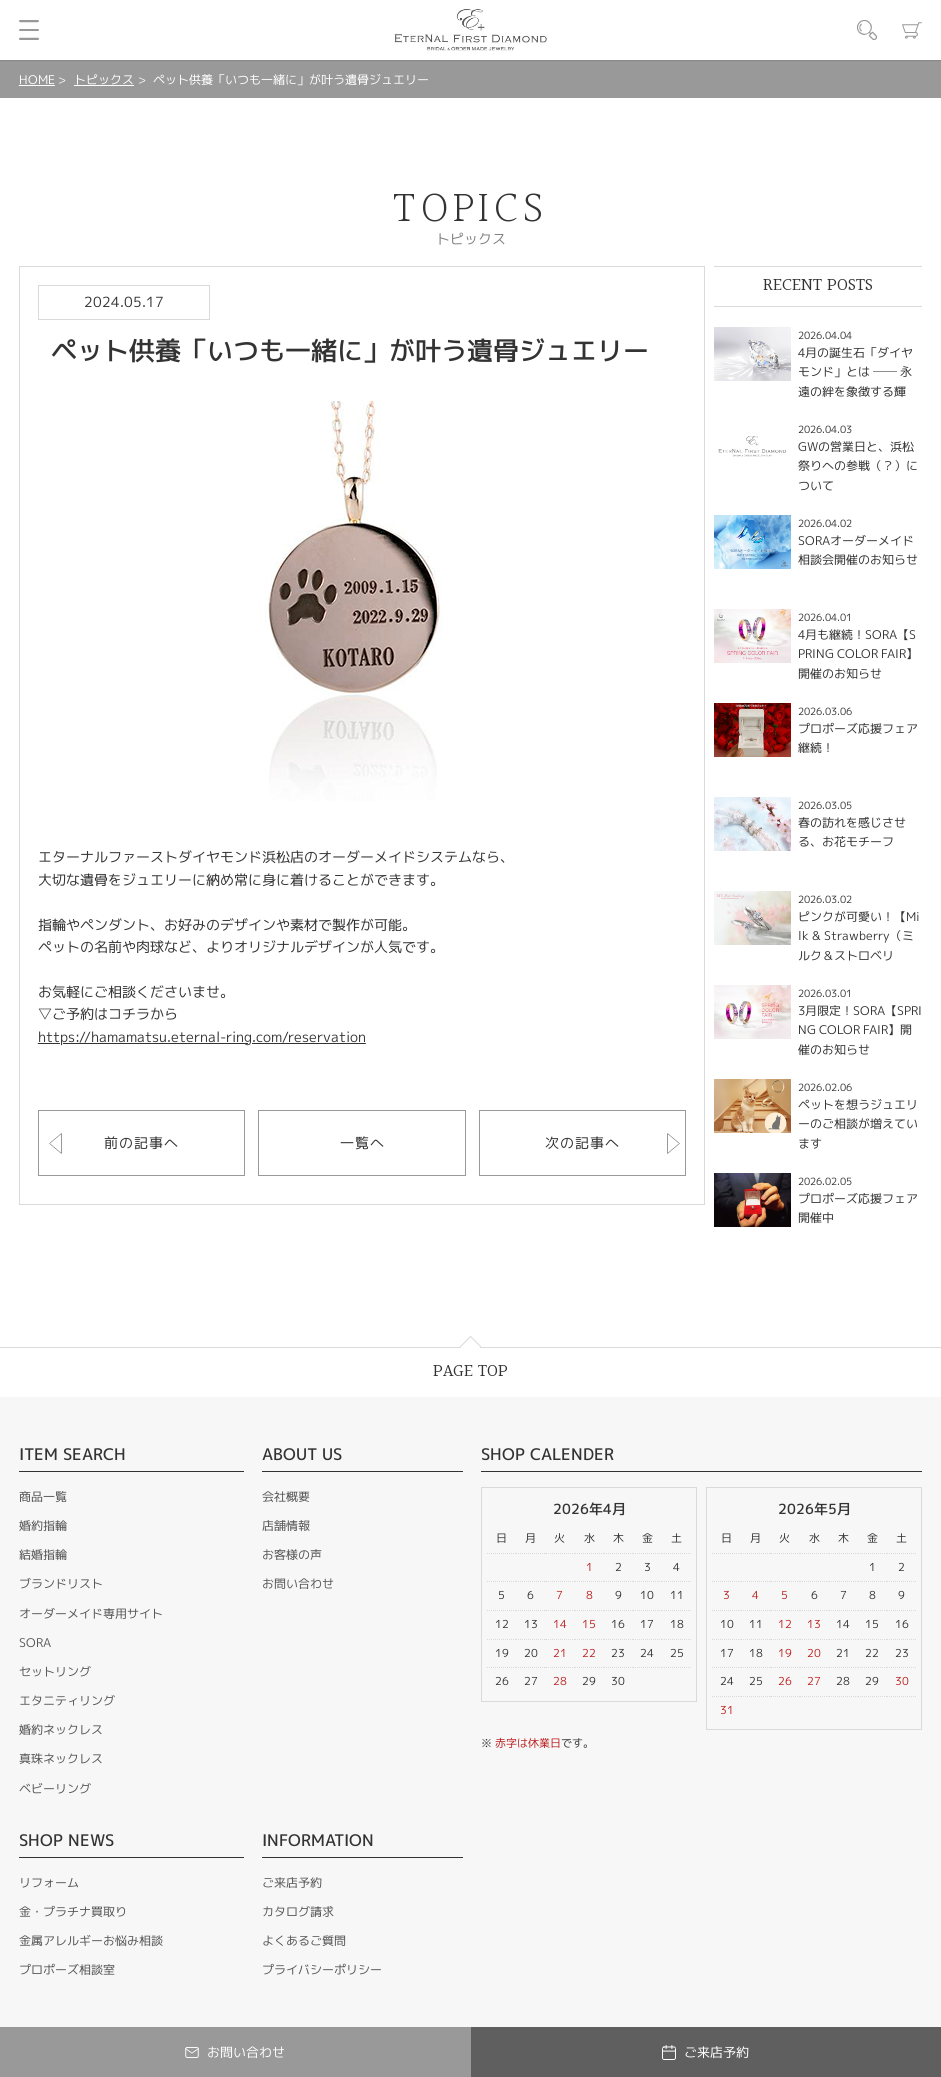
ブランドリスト (61, 1583)
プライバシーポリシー (322, 1969)
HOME (37, 79)
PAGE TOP (470, 1371)
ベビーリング (55, 1788)
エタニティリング (67, 1700)
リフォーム (49, 1882)
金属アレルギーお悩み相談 (91, 1940)
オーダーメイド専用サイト (91, 1613)
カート (912, 30)
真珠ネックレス (61, 1758)
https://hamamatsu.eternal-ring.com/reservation (202, 1036)
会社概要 (286, 1496)
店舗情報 (286, 1525)
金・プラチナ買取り (73, 1911)
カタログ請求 (298, 1911)
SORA (35, 1642)
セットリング (55, 1671)
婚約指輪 (43, 1525)
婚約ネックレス (61, 1729)
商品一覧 (43, 1496)
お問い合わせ (298, 1583)
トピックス (104, 79)
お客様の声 (292, 1554)
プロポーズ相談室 (67, 1969)
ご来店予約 (292, 1882)
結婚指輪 (43, 1554)
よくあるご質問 (304, 1940)
